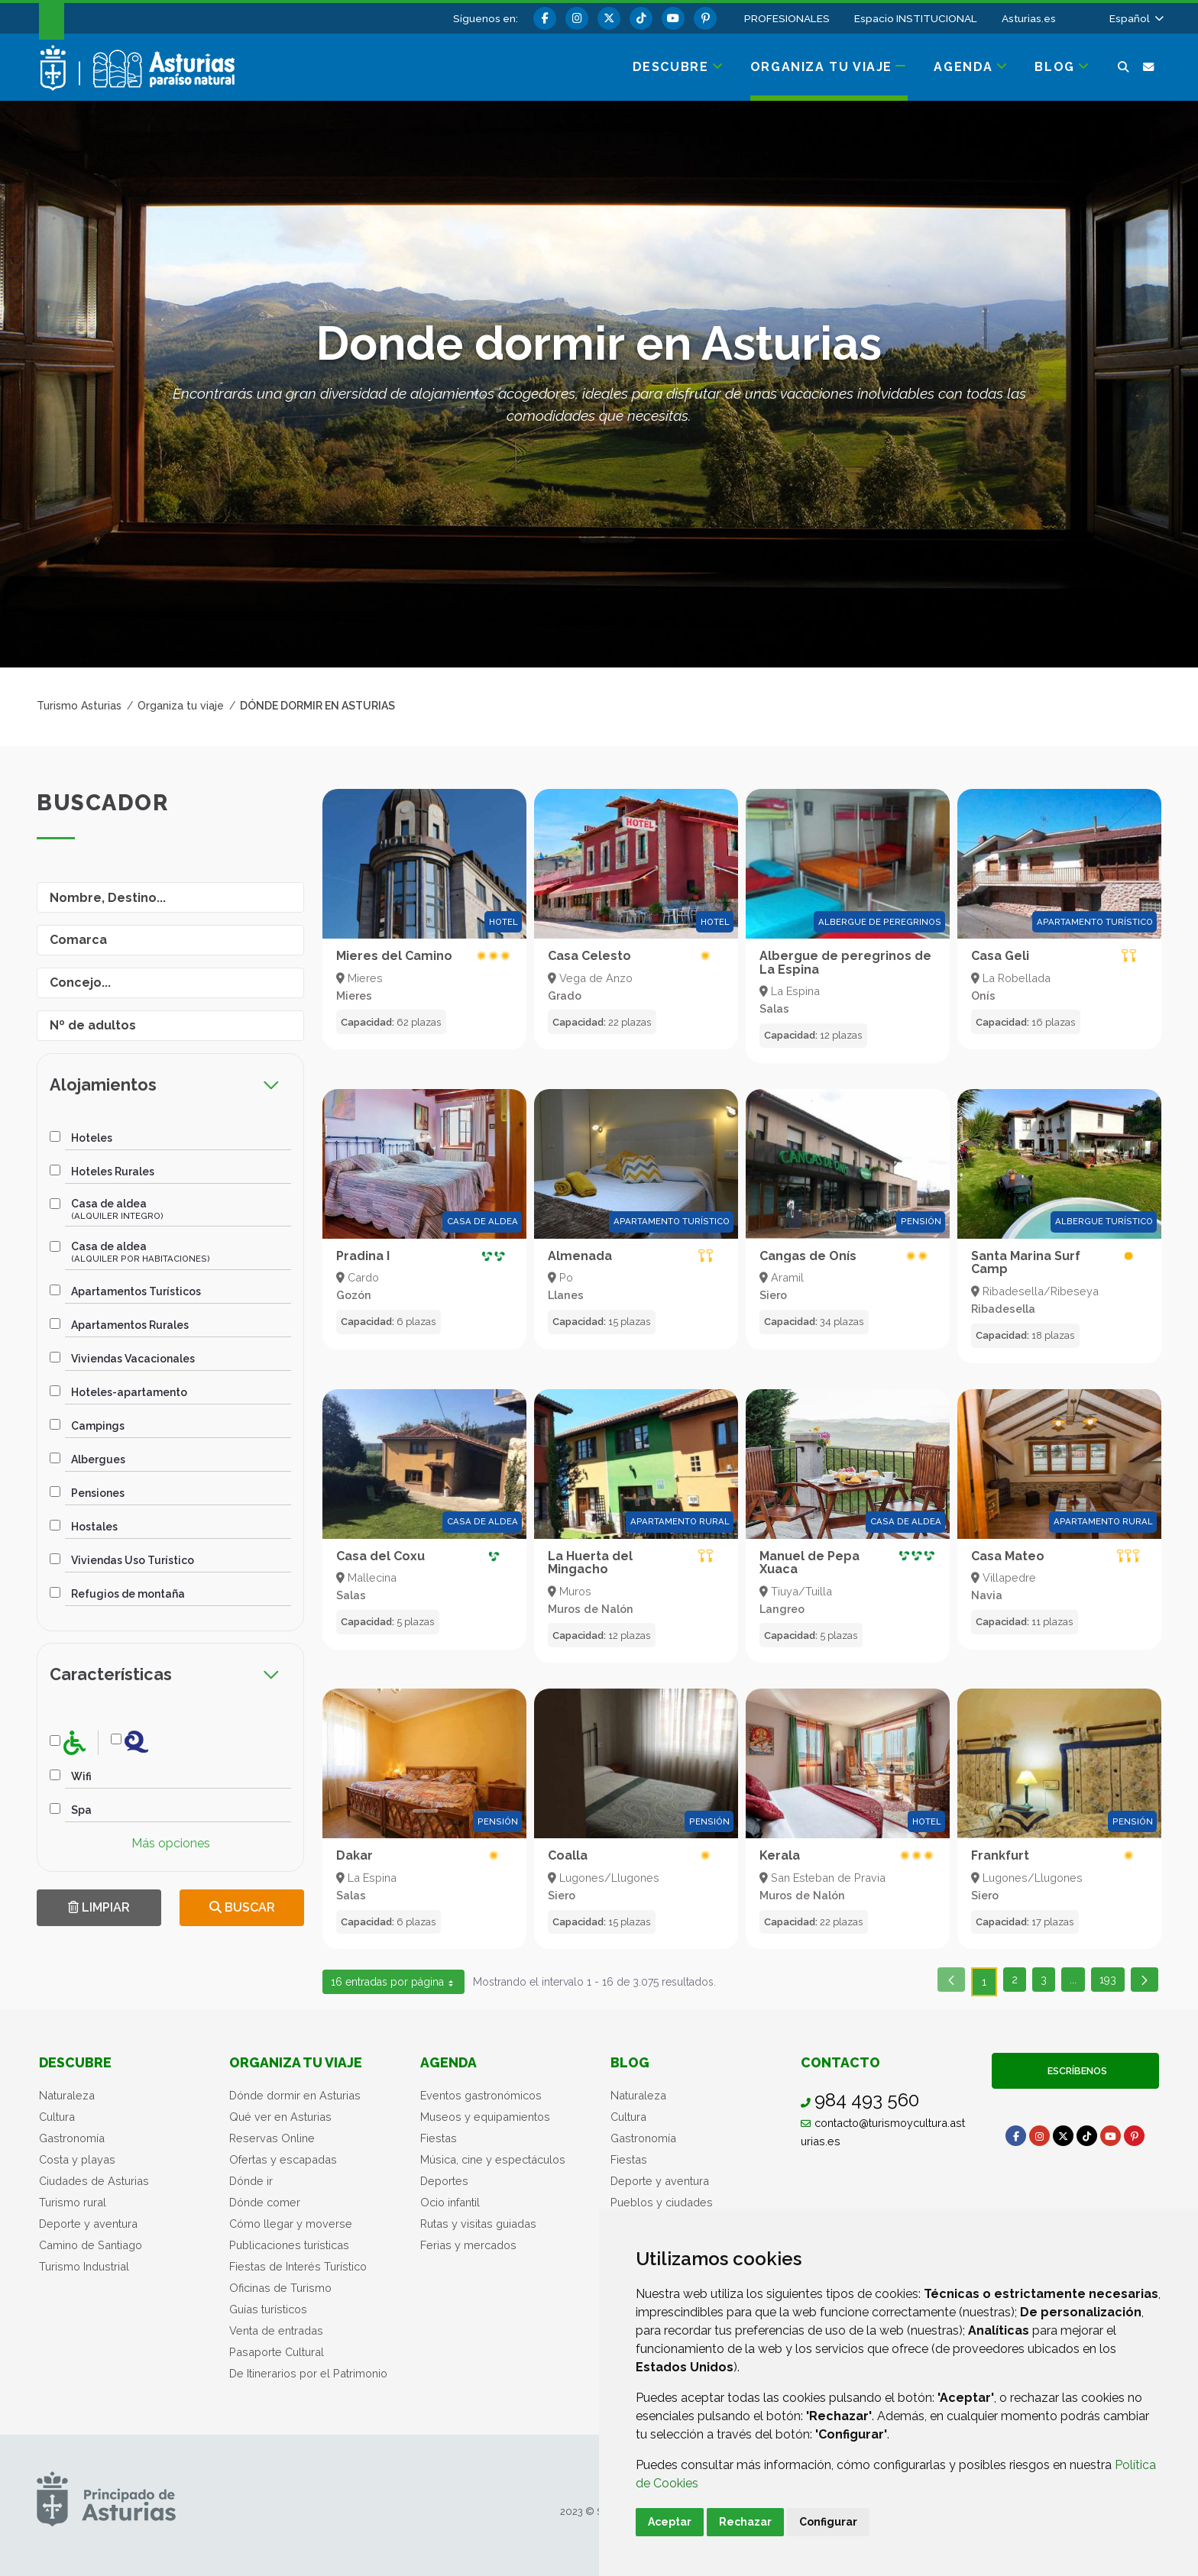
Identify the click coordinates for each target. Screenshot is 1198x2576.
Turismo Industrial (84, 2266)
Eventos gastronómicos (481, 2095)
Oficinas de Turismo (280, 2287)
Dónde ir (251, 2180)
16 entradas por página (393, 1984)
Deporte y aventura (88, 2223)
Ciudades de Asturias (94, 2180)
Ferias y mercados (468, 2244)
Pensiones (98, 1493)
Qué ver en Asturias (280, 2116)
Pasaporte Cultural (276, 2351)
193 (1112, 1982)
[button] (1135, 18)
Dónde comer (264, 2202)
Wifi (81, 1776)
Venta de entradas (276, 2330)
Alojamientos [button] (165, 1084)
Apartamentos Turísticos (136, 1291)
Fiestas (438, 2138)
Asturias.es (1029, 18)
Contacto (840, 2062)
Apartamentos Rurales (130, 1325)
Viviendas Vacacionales (133, 1359)
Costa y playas (77, 2159)
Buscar (242, 1907)
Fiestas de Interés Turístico (298, 2266)
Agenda (448, 2062)
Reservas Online (272, 2138)
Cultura (57, 2116)
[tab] (170, 1085)
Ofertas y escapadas (283, 2159)
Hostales (94, 1527)
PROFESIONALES (787, 18)
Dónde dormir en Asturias (295, 2095)
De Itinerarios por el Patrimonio (308, 2373)
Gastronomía (72, 2138)
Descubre (75, 2062)
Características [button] (165, 1674)
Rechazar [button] (745, 2522)
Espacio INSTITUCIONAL (915, 18)
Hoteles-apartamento (129, 1392)
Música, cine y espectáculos (492, 2159)
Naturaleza (67, 2095)
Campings (98, 1426)
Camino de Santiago (90, 2244)
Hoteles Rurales (112, 1171)
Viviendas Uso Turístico (132, 1560)
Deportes (444, 2180)
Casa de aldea (117, 1209)
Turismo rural (72, 2202)
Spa (81, 1810)
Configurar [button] (828, 2522)
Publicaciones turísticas (289, 2244)
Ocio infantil (450, 2202)
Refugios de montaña (128, 1594)
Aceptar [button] (669, 2522)
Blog (629, 2062)
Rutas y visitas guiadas (478, 2223)
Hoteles (91, 1138)
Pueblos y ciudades (661, 2202)
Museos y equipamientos (485, 2116)
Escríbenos (1075, 2071)
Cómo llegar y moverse (290, 2223)
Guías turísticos (268, 2309)
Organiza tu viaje (295, 2062)
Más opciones (170, 1843)
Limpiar (99, 1907)
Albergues (98, 1459)
